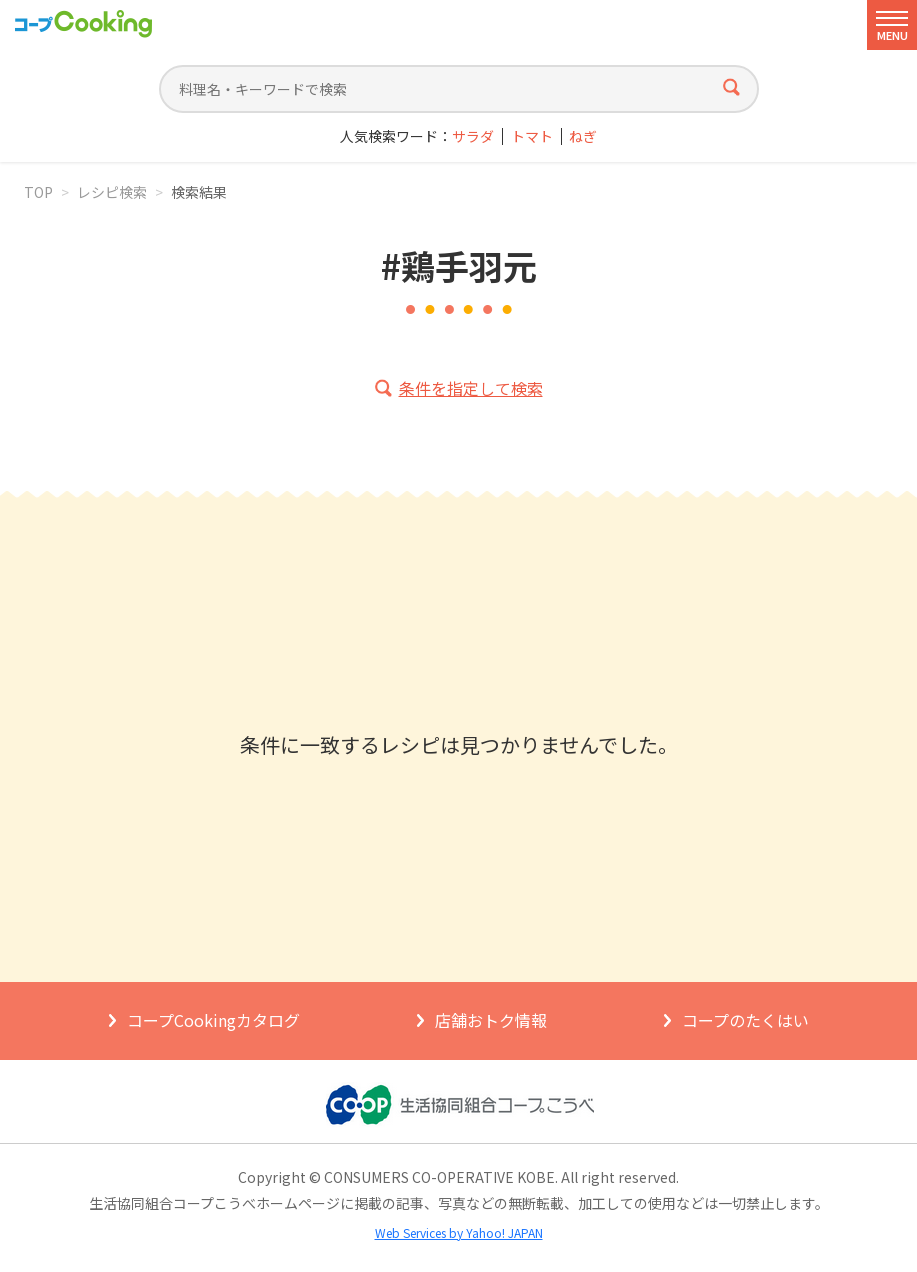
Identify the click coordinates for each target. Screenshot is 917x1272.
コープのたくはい (745, 1020)
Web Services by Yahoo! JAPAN (459, 1232)
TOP (38, 192)
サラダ (473, 136)
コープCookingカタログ (213, 1020)
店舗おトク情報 (491, 1020)
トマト (532, 136)
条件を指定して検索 (471, 388)
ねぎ (583, 136)
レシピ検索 (112, 192)
